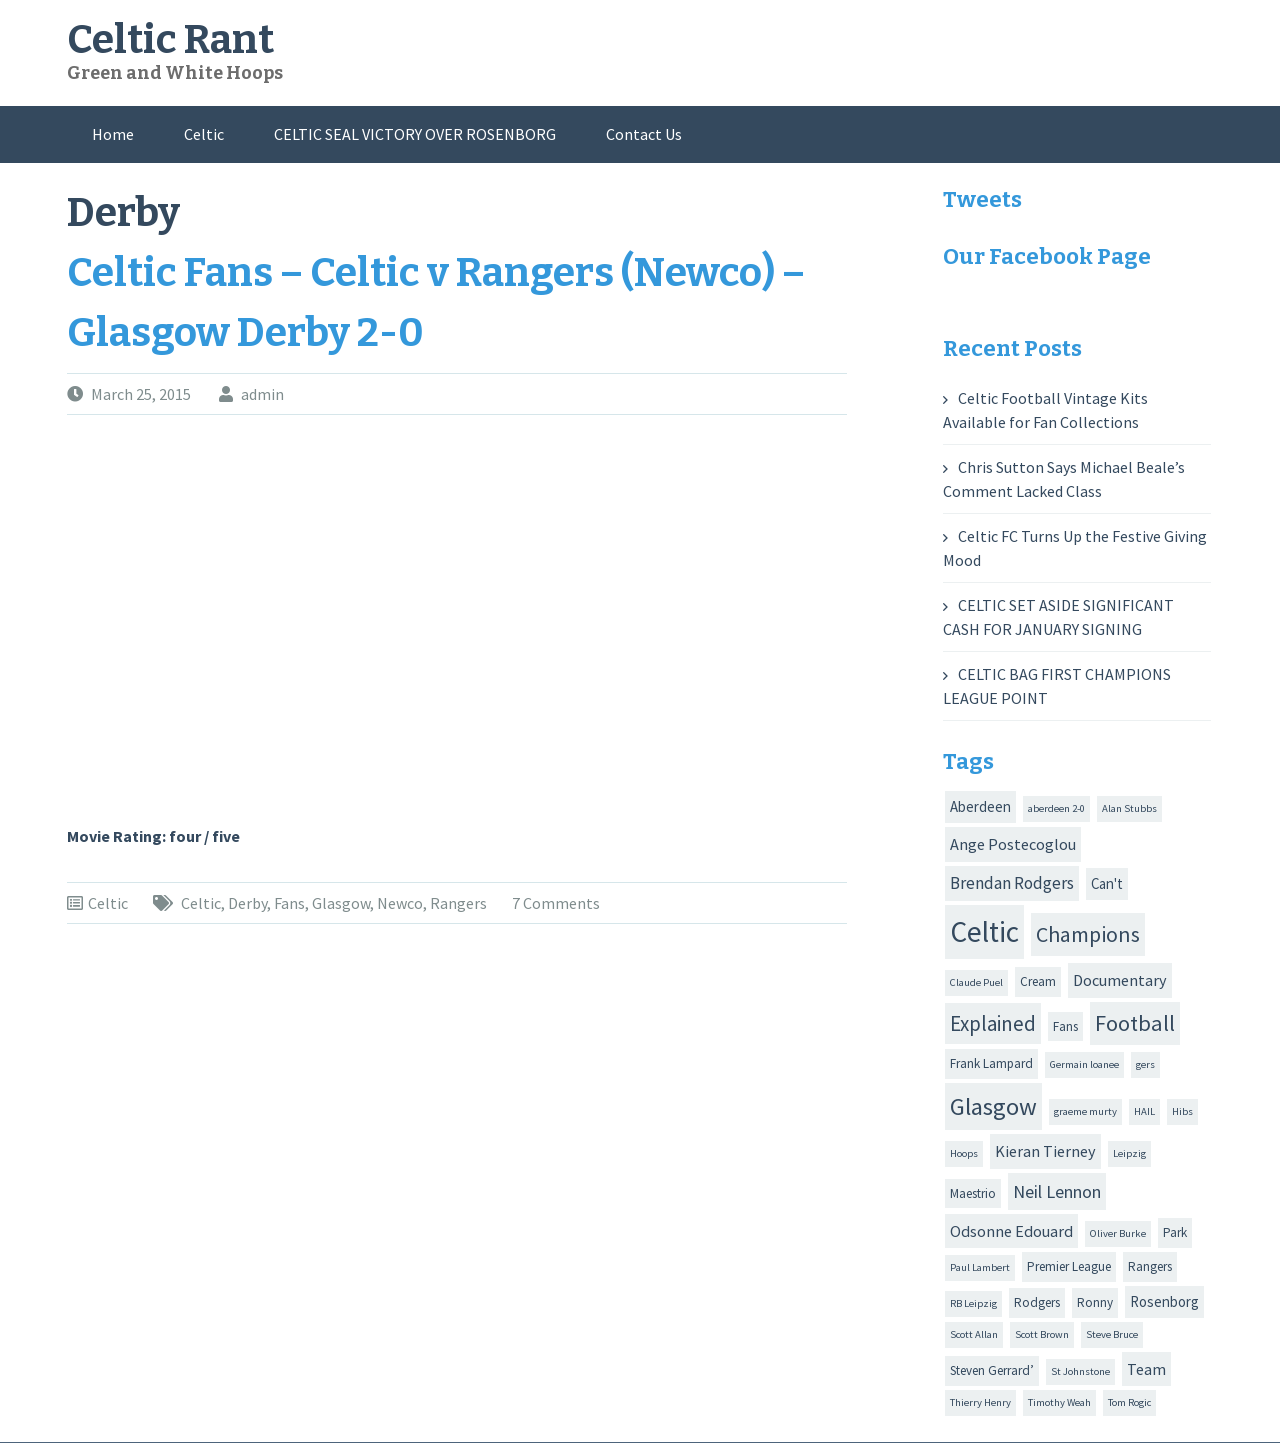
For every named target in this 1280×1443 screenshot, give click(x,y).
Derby (247, 903)
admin (262, 394)
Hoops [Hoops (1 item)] (964, 1153)
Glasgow (341, 903)
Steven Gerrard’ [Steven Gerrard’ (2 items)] (992, 1370)
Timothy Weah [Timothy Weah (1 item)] (1059, 1402)
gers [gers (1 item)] (1145, 1064)
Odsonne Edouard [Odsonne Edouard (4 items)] (1011, 1231)
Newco (400, 903)
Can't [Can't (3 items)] (1107, 883)
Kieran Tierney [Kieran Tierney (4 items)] (1045, 1151)
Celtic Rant (170, 40)
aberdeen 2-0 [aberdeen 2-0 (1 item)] (1056, 808)
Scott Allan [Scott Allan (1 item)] (974, 1334)
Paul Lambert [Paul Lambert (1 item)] (980, 1267)
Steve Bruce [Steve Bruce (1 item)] (1112, 1334)
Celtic (204, 134)
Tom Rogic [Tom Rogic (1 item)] (1129, 1402)
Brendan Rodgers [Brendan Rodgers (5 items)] (1012, 883)
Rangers (458, 903)
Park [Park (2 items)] (1175, 1232)
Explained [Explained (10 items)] (993, 1023)
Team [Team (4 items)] (1146, 1369)
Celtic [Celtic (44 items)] (984, 931)
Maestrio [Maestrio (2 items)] (973, 1193)
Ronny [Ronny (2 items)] (1095, 1302)
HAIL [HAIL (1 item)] (1144, 1111)
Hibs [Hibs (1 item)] (1182, 1111)
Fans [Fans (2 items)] (1065, 1026)
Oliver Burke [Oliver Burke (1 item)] (1118, 1233)
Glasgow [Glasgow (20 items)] (993, 1106)
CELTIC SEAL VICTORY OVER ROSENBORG (415, 134)
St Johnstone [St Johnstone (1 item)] (1080, 1371)
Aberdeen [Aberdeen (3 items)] (980, 806)
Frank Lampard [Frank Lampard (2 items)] (991, 1063)
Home (113, 134)
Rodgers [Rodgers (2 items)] (1037, 1302)
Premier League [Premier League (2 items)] (1069, 1266)
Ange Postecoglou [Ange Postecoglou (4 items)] (1013, 844)
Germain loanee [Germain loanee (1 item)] (1084, 1064)
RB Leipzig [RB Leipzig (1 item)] (973, 1303)
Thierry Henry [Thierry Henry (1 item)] (980, 1402)
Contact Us (644, 134)
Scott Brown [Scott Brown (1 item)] (1042, 1334)
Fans (289, 903)
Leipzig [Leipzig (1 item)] (1129, 1153)
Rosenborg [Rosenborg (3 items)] (1164, 1301)
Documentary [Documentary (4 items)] (1120, 980)
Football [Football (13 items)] (1135, 1023)
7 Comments (556, 903)
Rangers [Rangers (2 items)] (1150, 1266)
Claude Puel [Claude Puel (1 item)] (976, 982)
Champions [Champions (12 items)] (1088, 934)
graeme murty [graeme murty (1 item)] (1085, 1111)
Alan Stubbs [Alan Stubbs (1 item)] (1129, 808)
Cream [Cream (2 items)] (1038, 981)
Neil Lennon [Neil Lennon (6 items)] (1057, 1191)
